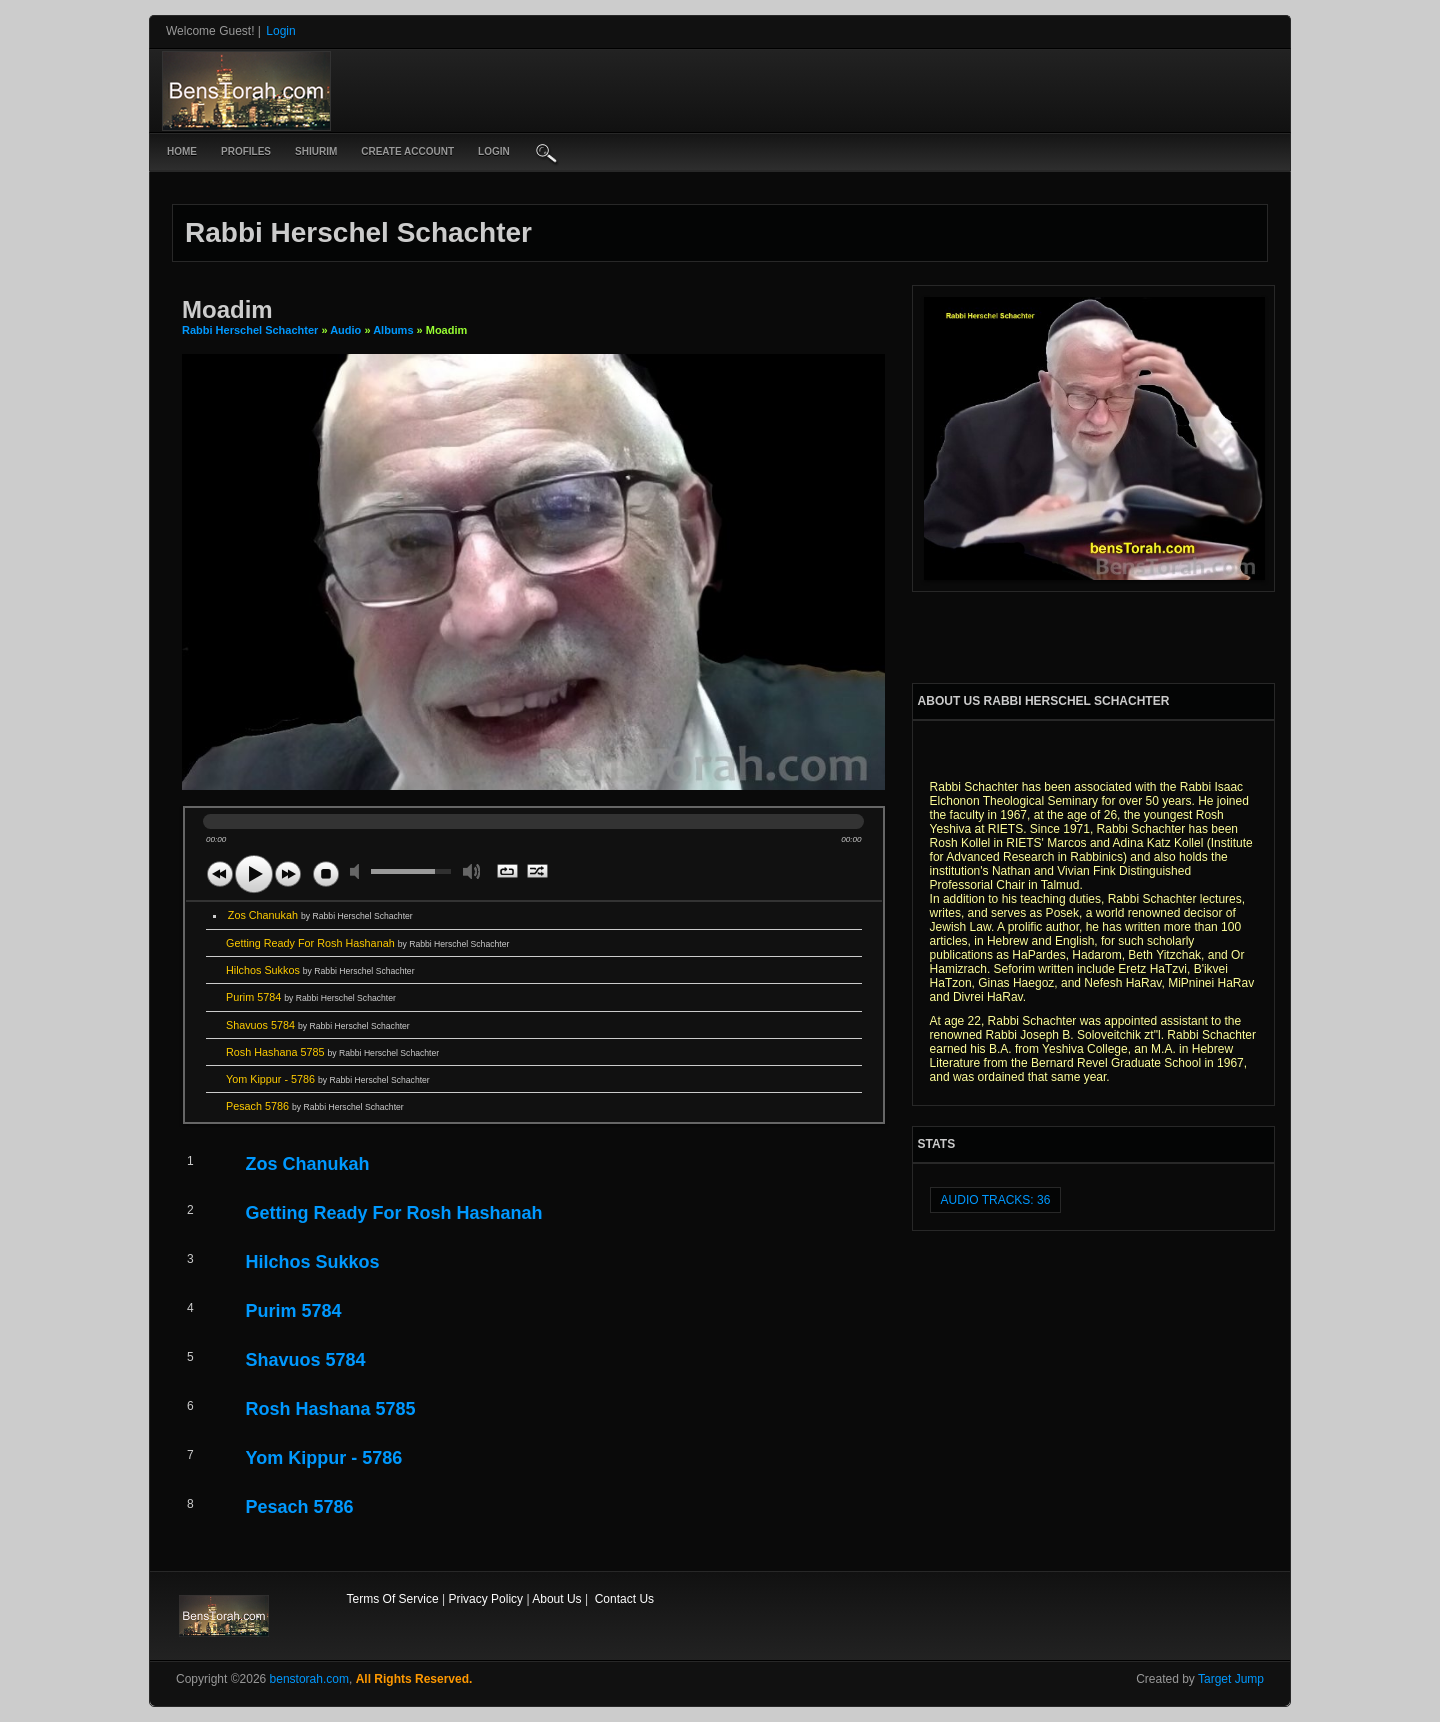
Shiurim (316, 151)
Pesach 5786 (315, 1106)
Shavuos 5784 (318, 1025)
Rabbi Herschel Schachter (251, 330)
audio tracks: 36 (996, 1200)
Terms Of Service (393, 1599)
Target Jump (1231, 1679)
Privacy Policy (485, 1599)
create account (407, 151)
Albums (393, 330)
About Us (556, 1599)
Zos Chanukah (320, 915)
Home (182, 151)
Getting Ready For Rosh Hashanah (367, 943)
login (494, 151)
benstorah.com (309, 1679)
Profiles (246, 151)
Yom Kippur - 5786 (328, 1079)
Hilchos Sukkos (320, 970)
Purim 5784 (311, 997)
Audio (345, 330)
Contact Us (624, 1599)
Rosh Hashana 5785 (332, 1052)
